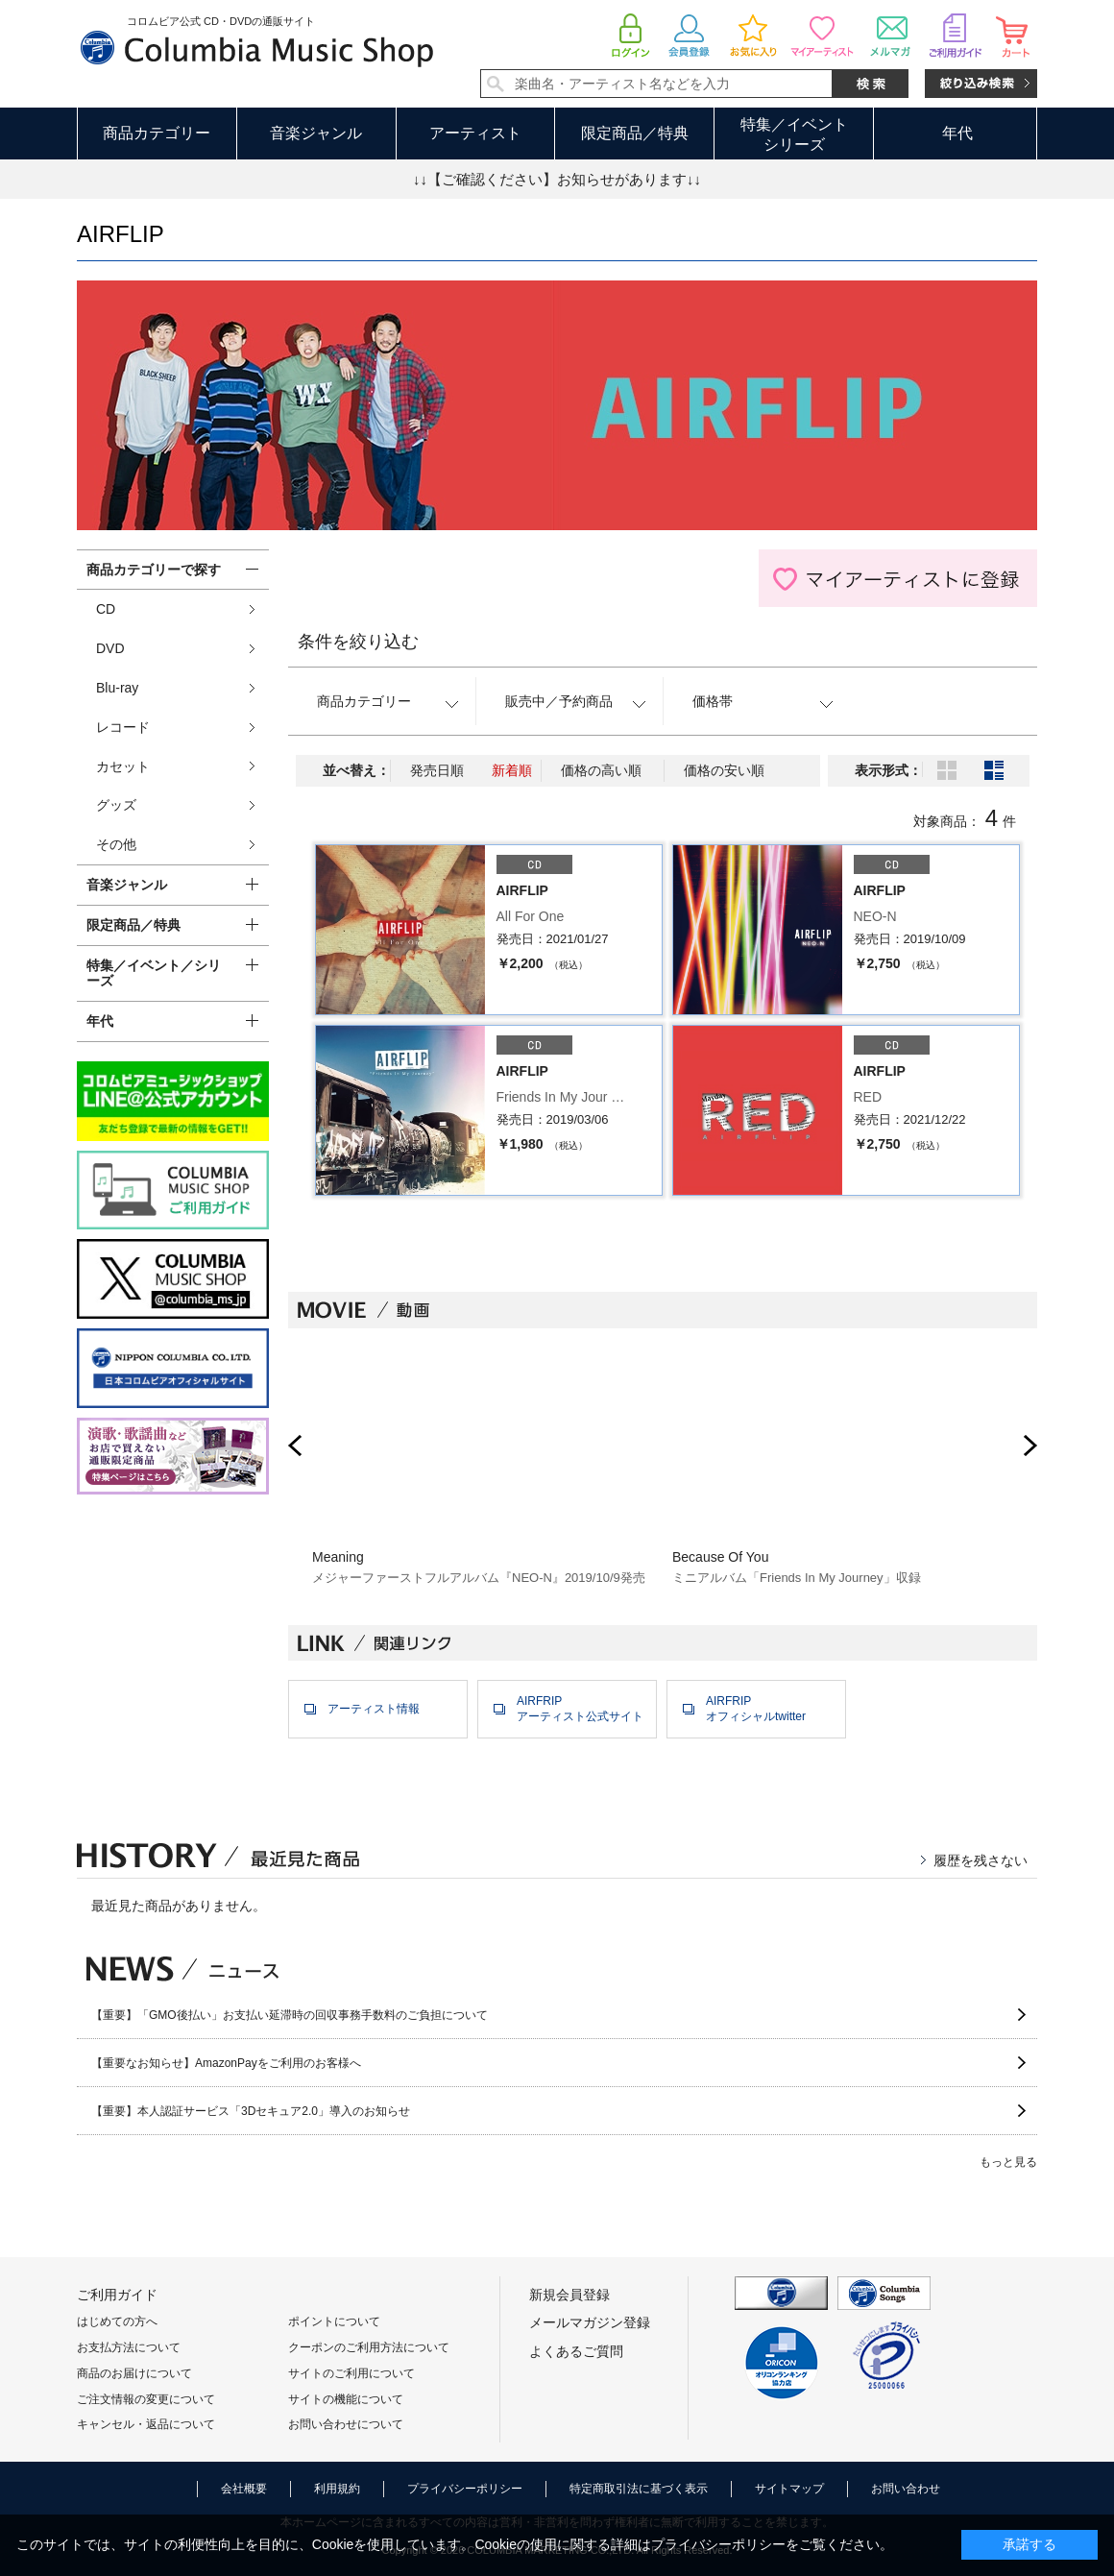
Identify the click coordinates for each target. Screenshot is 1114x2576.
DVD (110, 648)
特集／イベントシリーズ (794, 134)
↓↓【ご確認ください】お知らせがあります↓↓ (557, 179)
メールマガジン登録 (589, 2322)
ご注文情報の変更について (146, 2399)
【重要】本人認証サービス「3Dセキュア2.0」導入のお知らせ (250, 2111)
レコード (123, 727)
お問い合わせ (905, 2488)
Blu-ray (117, 687)
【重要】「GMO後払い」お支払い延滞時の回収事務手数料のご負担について (289, 2015)
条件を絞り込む (358, 641)
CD (105, 609)
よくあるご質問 (576, 2351)
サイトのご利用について (351, 2373)
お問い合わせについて (345, 2424)
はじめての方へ (117, 2321)
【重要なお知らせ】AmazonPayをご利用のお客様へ (226, 2063)
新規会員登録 (569, 2294)
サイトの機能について (345, 2399)
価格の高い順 (601, 770)
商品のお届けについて (134, 2373)
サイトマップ (789, 2488)
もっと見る (1008, 2162)
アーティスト (475, 133)
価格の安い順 (724, 770)
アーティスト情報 (373, 1708)
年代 (957, 133)
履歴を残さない (980, 1860)
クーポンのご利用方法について (368, 2347)
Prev (295, 1445)
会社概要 (244, 2488)
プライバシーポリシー (464, 2488)
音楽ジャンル (316, 133)
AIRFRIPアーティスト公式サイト (580, 1709)
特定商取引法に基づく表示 (638, 2488)
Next (1030, 1445)
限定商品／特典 (635, 133)
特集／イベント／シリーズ (153, 973)
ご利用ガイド (117, 2294)
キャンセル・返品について (146, 2424)
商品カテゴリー (156, 133)
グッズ (116, 805)
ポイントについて (334, 2321)
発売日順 (437, 770)
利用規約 (337, 2488)
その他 (116, 844)
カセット (123, 766)
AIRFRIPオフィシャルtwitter (756, 1709)
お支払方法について (129, 2347)
